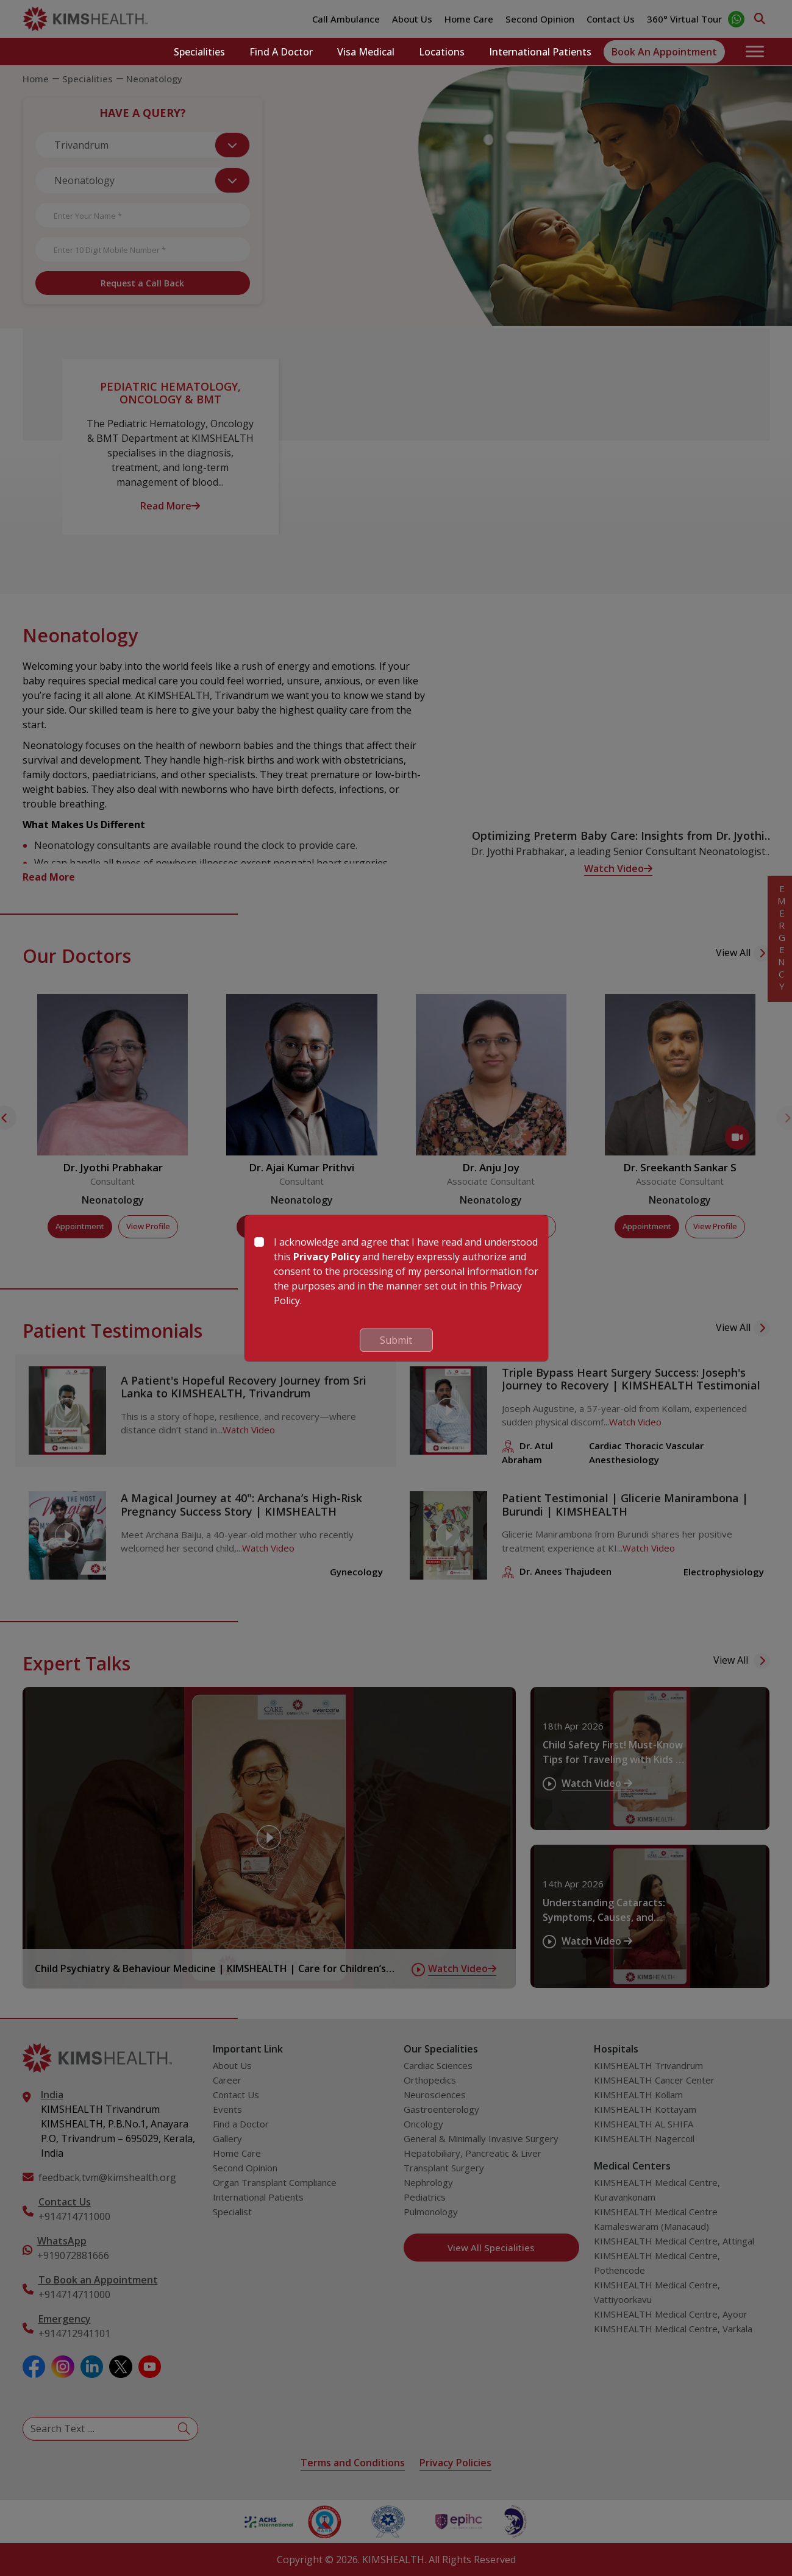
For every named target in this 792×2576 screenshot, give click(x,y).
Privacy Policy (326, 1256)
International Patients (540, 52)
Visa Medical (365, 52)
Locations (442, 52)
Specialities (199, 52)
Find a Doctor (281, 52)
